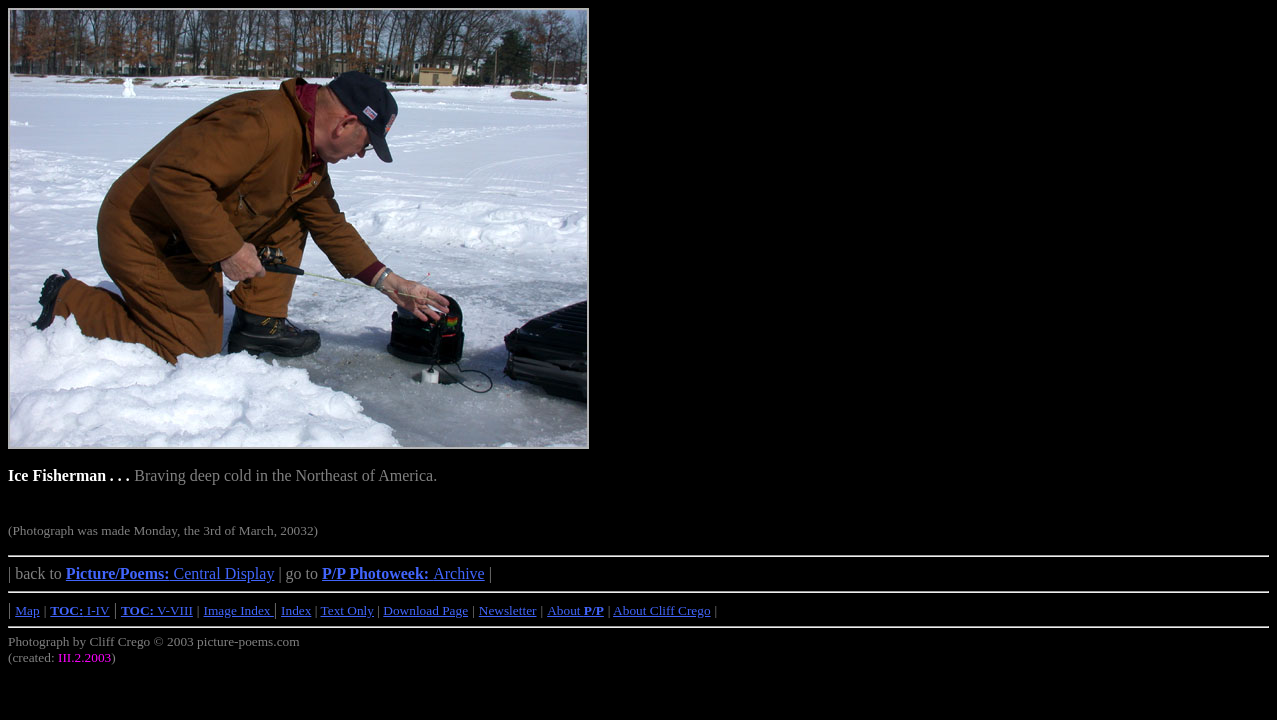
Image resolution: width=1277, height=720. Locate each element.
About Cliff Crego (662, 610)
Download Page (425, 610)
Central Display (170, 573)
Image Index (239, 610)
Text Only (347, 610)
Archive (403, 573)
